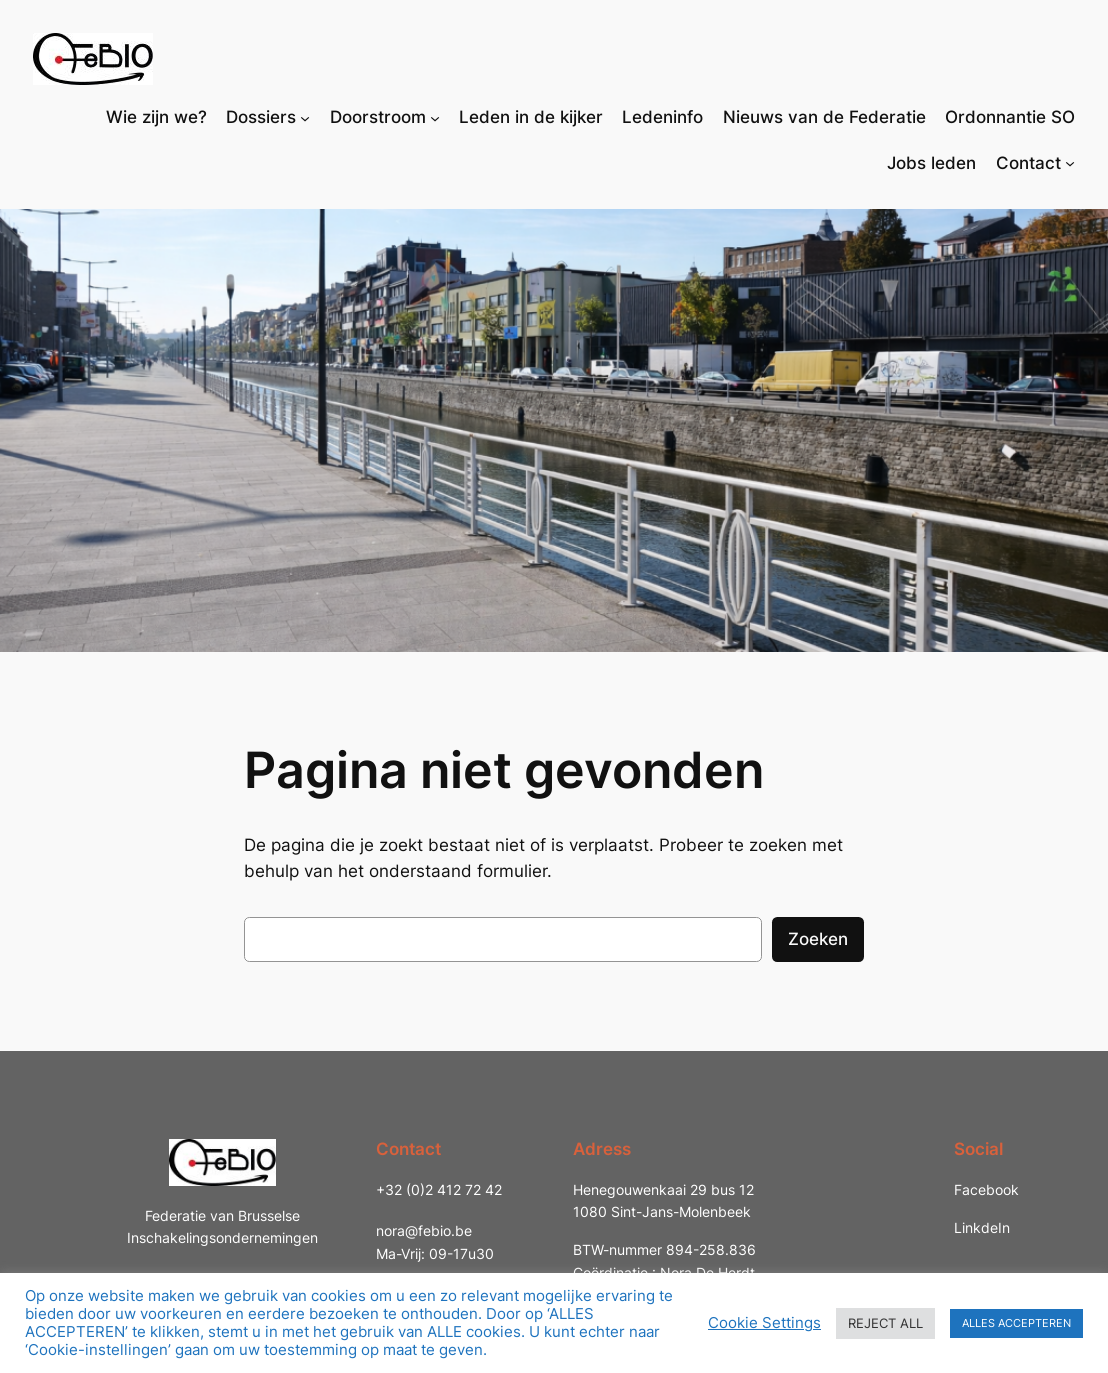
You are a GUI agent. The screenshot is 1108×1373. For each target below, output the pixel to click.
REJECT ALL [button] (885, 1323)
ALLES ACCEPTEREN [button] (1016, 1323)
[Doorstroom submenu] (435, 117)
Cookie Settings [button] (764, 1323)
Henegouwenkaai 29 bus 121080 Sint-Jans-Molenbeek (663, 1200)
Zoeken (818, 939)
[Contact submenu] (1070, 163)
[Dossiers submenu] (305, 117)
